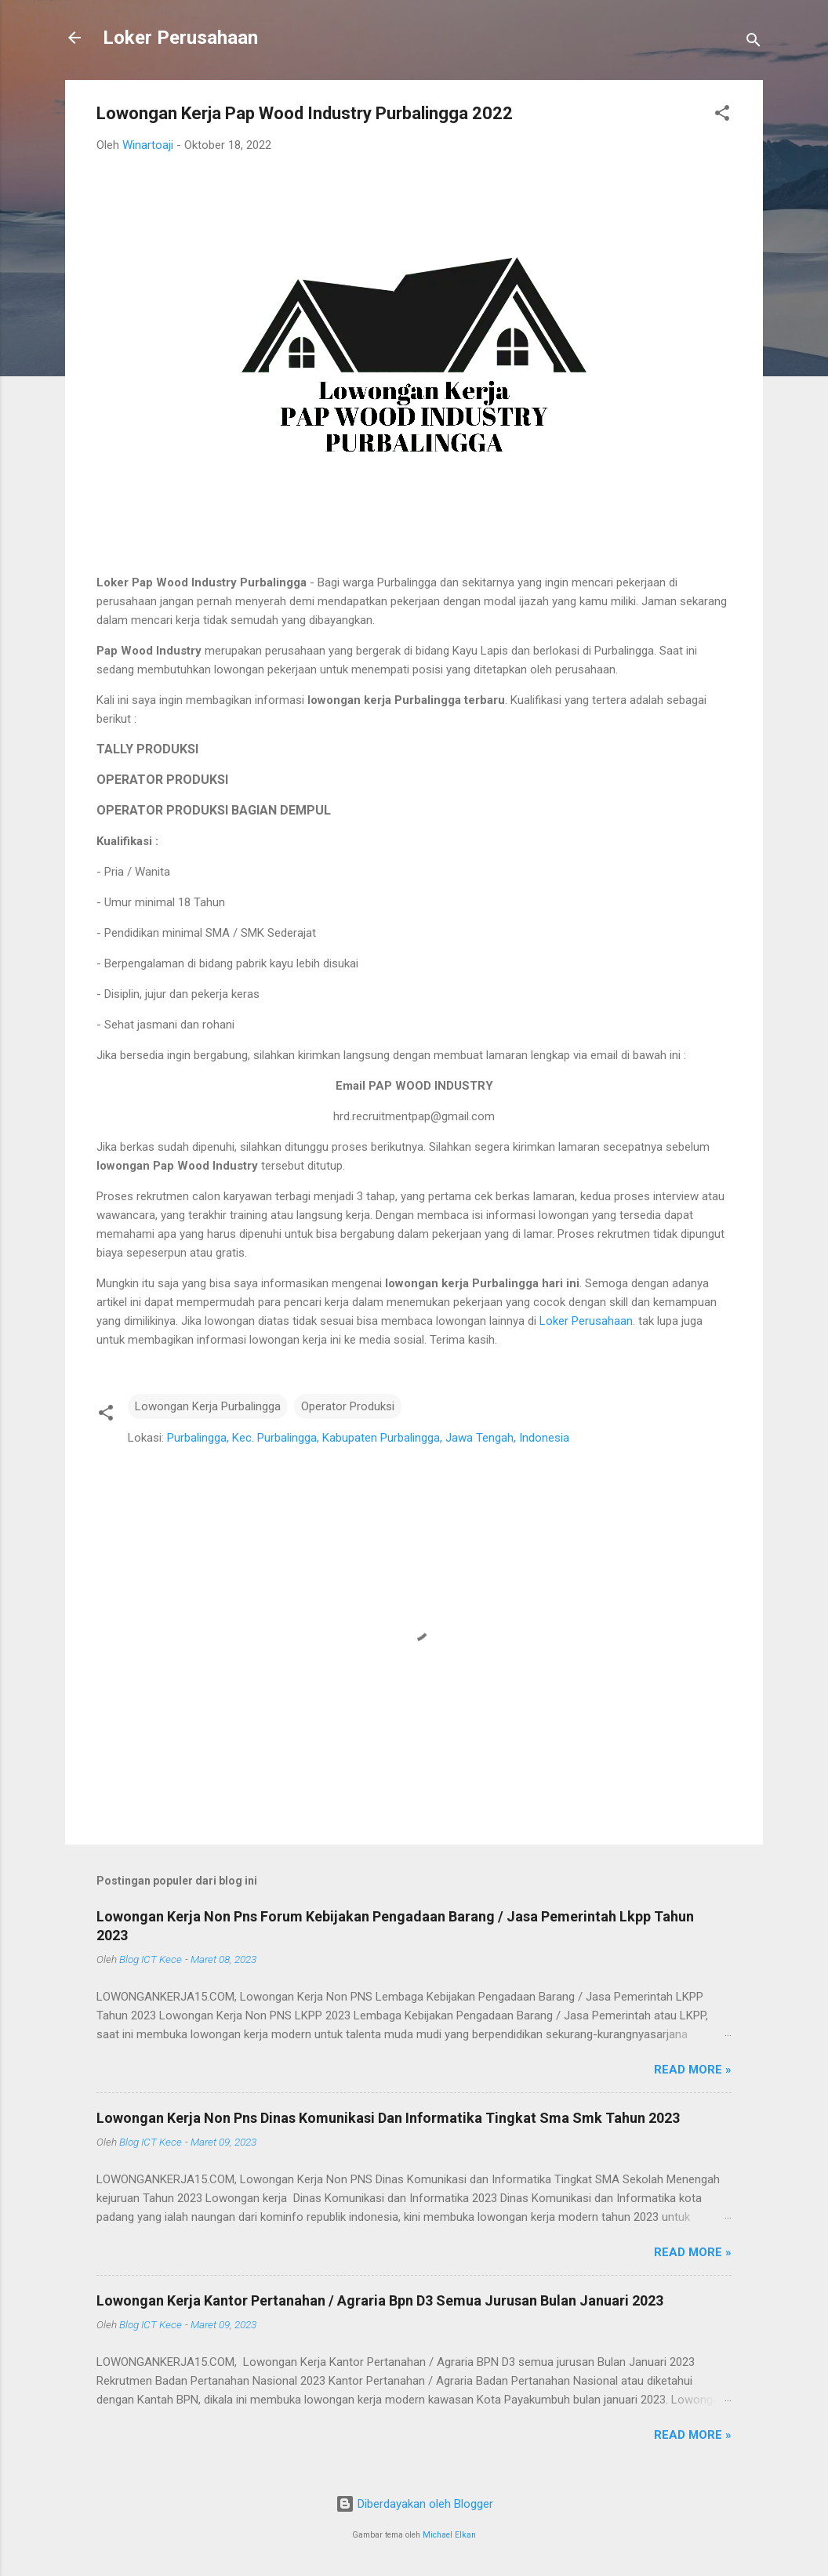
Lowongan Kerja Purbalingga (208, 1406)
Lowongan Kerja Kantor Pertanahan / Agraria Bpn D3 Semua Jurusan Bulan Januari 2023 (379, 2300)
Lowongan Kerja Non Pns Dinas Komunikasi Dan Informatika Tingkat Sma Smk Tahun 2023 (388, 2118)
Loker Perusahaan (180, 38)
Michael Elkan (449, 2535)
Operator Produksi (347, 1406)
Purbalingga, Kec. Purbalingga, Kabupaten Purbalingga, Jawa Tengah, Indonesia (368, 1438)
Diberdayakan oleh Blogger (414, 2504)
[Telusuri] (753, 43)
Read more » (693, 2070)
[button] (722, 115)
